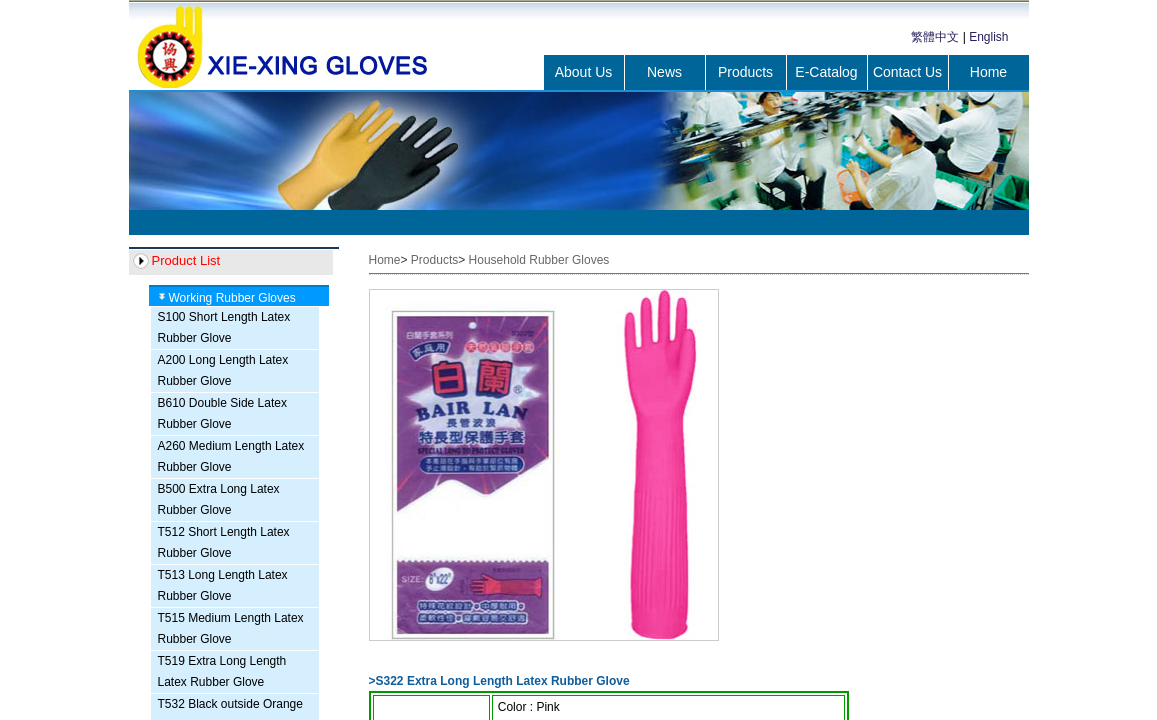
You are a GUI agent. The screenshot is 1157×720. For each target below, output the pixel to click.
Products (745, 72)
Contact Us (907, 72)
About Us (584, 72)
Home (988, 72)
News (664, 72)
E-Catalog (826, 72)
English (988, 37)
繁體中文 (935, 37)
